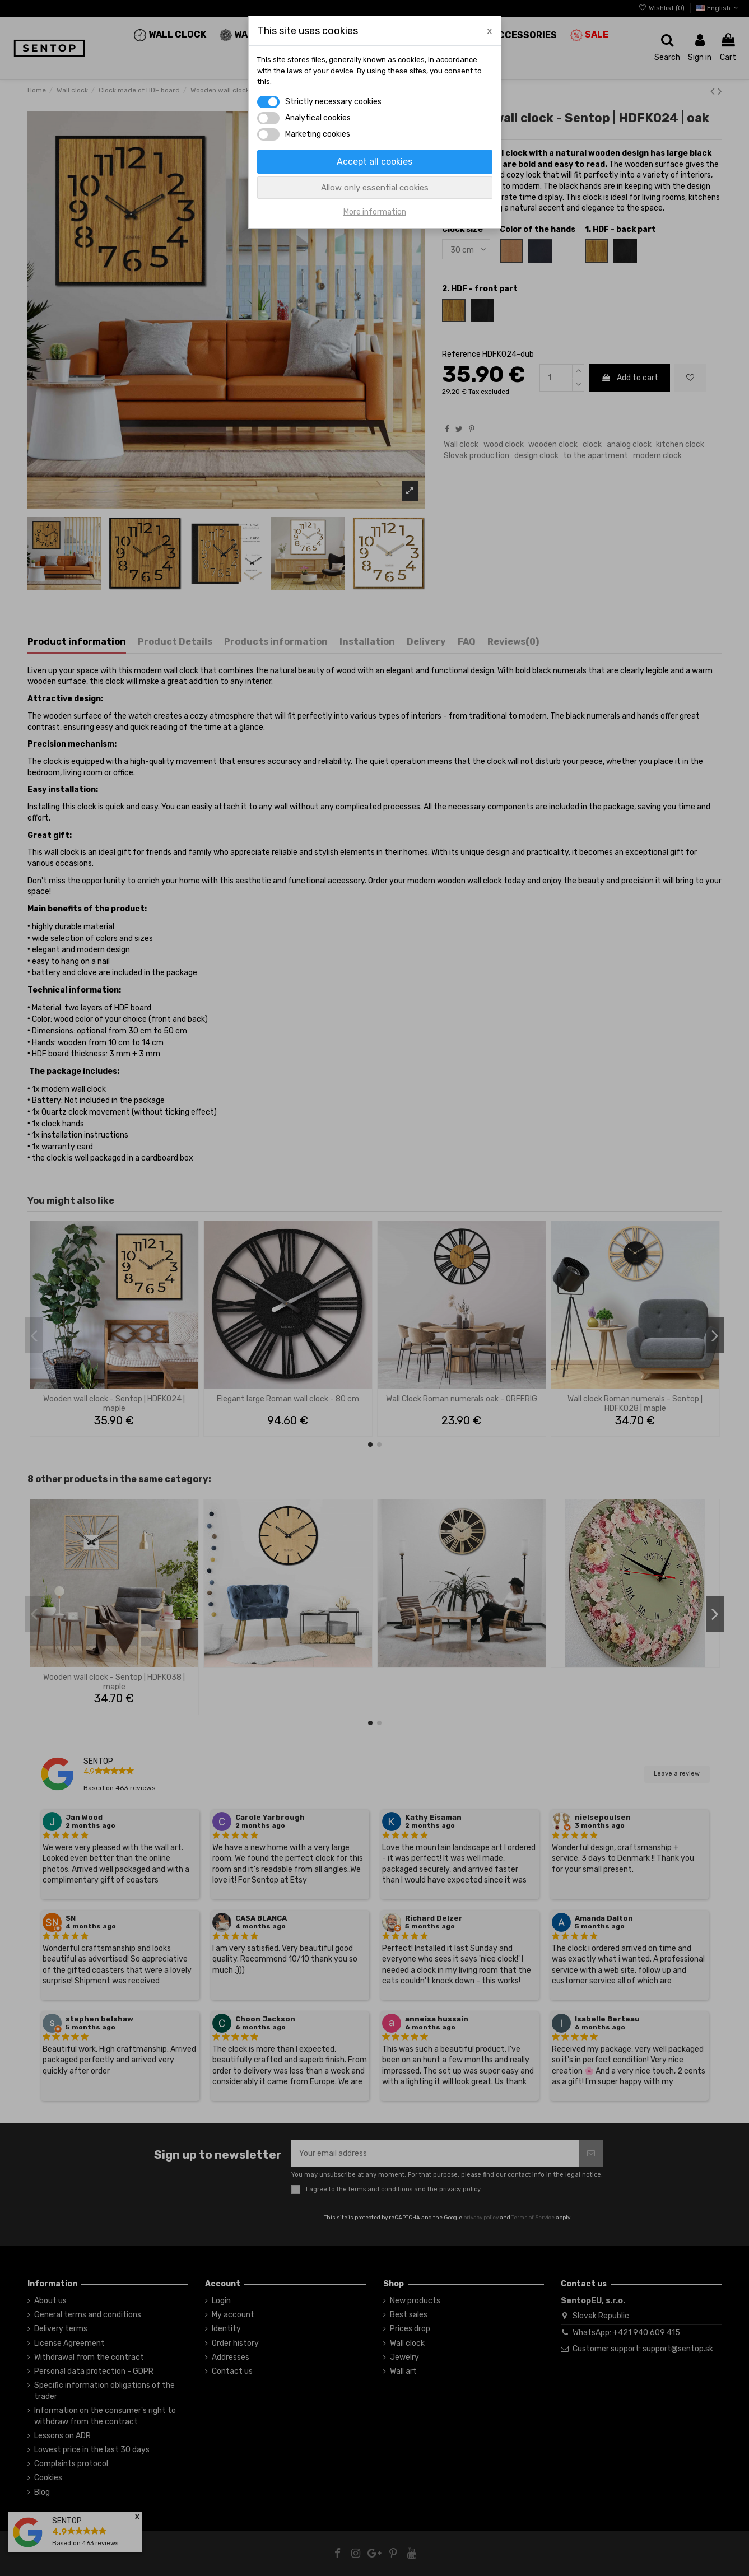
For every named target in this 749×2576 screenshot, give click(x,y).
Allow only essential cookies (375, 188)
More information (374, 212)
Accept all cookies (374, 161)
